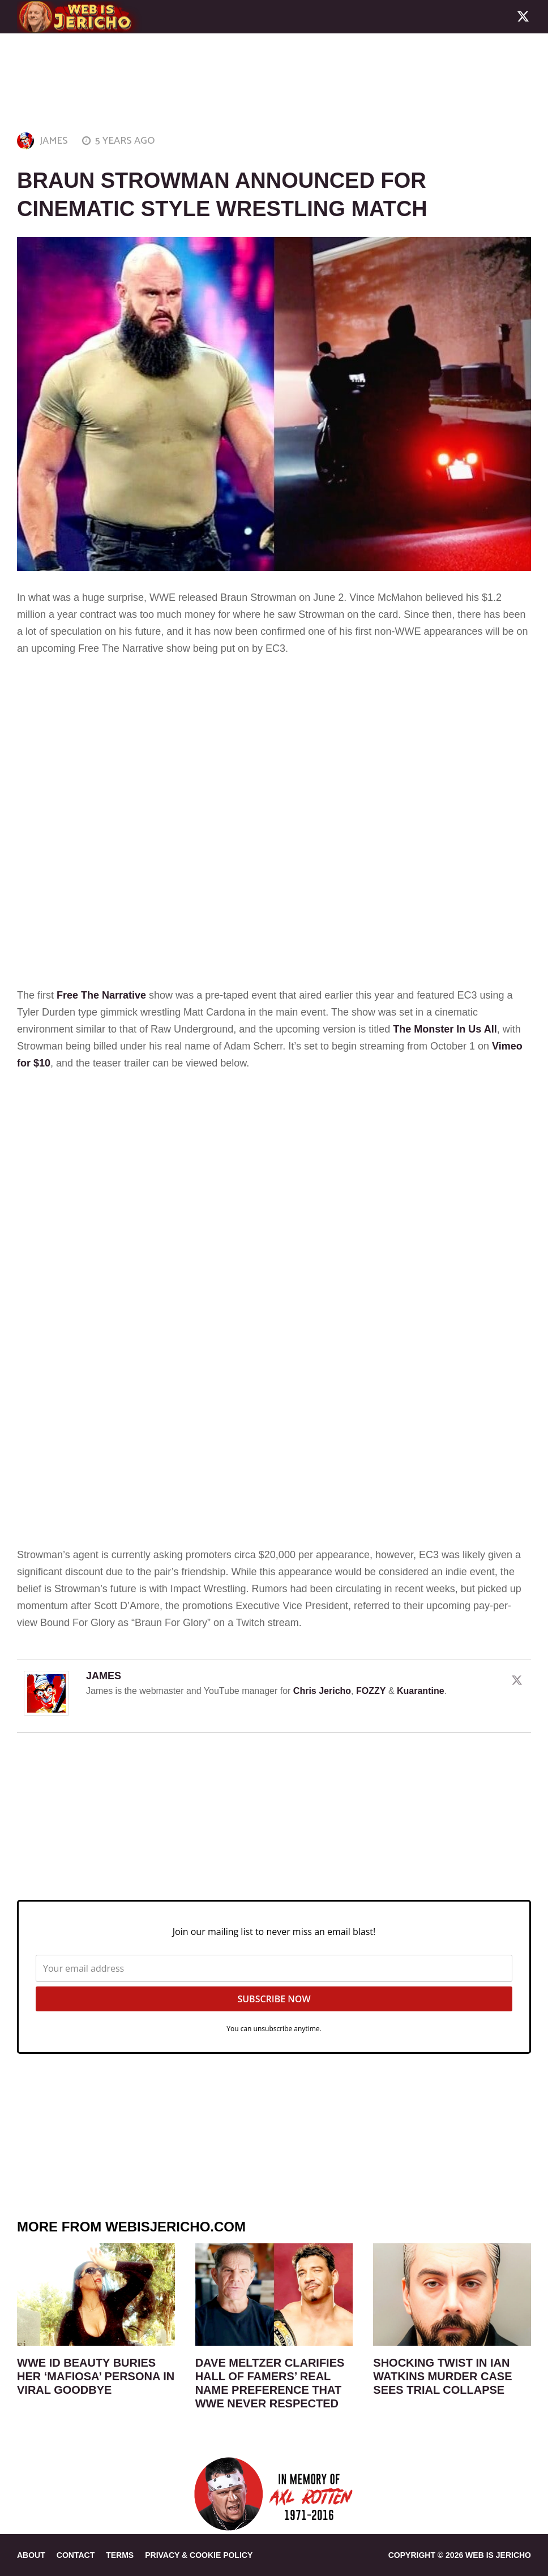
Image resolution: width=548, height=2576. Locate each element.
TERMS (120, 2555)
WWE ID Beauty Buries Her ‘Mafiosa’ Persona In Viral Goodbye (95, 2376)
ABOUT (31, 2555)
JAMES (54, 141)
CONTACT (76, 2555)
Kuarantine (420, 1691)
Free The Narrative (101, 995)
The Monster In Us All (444, 1029)
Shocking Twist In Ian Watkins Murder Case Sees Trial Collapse (442, 2376)
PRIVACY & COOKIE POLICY (198, 2555)
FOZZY (371, 1691)
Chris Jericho (322, 1691)
